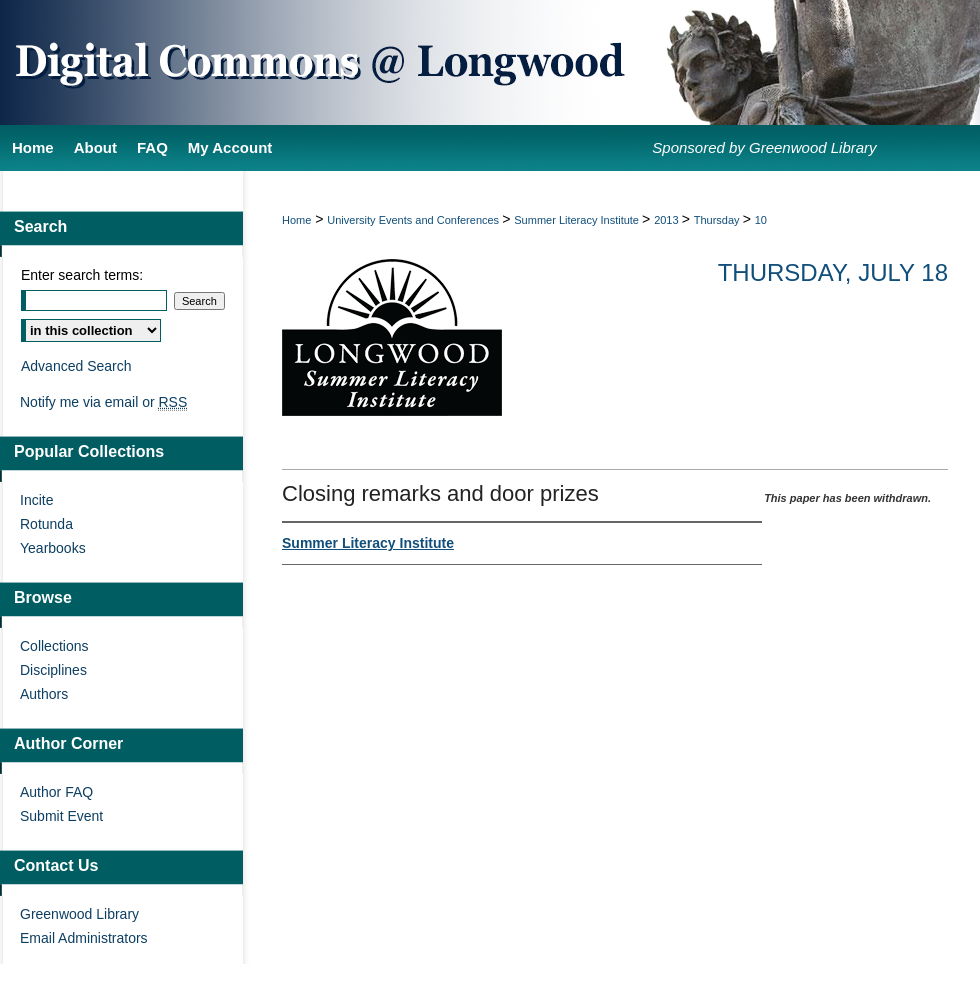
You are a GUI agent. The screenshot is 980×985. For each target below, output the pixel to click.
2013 (668, 220)
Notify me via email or (103, 402)
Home (296, 220)
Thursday (718, 220)
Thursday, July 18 (833, 272)
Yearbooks (53, 548)
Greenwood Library (79, 914)
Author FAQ (56, 792)
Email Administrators (84, 938)
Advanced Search (76, 366)
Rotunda (46, 524)
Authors (44, 694)
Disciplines (53, 670)
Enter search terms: (82, 275)
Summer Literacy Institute (578, 220)
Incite (36, 500)
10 (761, 220)
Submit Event (61, 816)
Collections (54, 646)
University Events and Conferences (414, 220)
